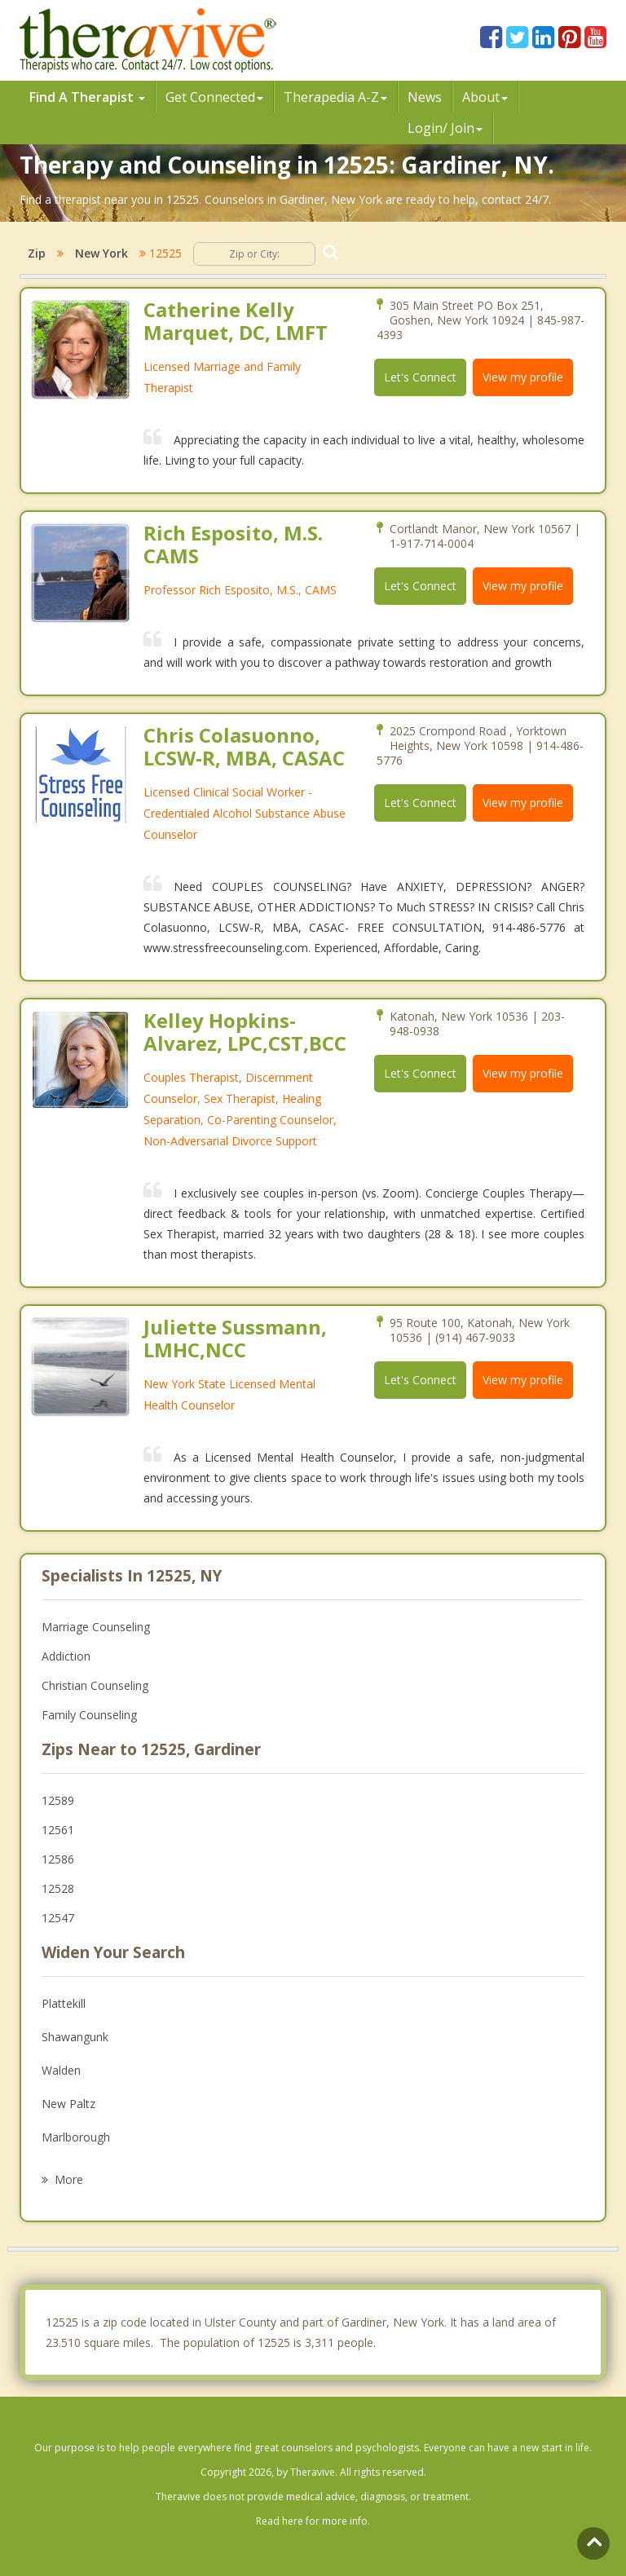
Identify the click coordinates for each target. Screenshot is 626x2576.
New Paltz (68, 2103)
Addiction (66, 1656)
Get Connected (214, 97)
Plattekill (64, 2003)
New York (101, 253)
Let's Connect (420, 377)
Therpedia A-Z (335, 97)
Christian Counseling (95, 1685)
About (485, 97)
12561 (58, 1829)
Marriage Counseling (96, 1626)
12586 (58, 1859)
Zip (37, 253)
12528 (58, 1888)
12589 (58, 1800)
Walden (61, 2070)
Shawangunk (75, 2036)
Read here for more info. (313, 2521)
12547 (58, 1917)
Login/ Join (445, 128)
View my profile (523, 377)
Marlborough (76, 2137)
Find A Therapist (87, 97)
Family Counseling (89, 1714)
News (425, 97)
